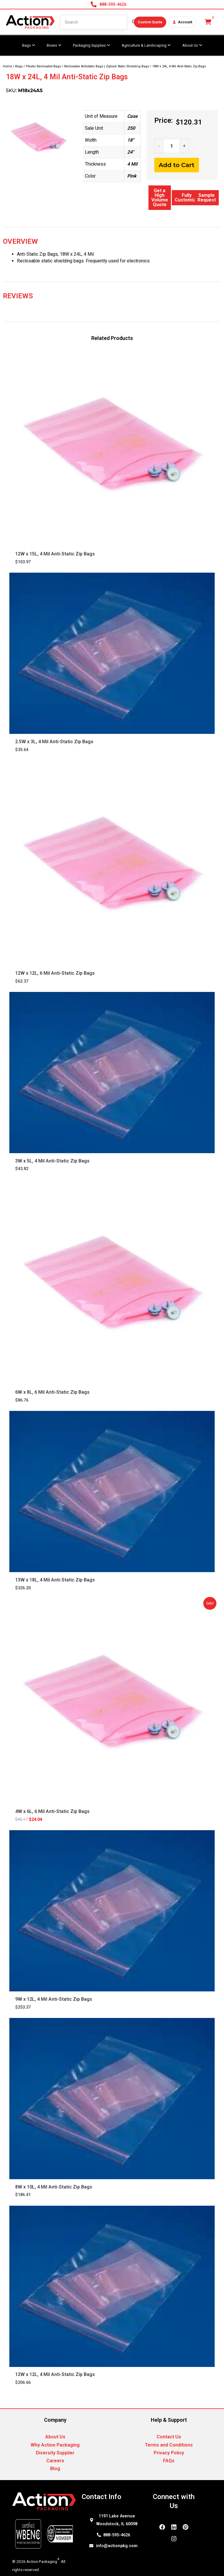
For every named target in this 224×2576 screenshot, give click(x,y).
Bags (19, 66)
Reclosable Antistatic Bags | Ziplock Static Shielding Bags (106, 66)
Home (7, 66)
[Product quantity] (171, 146)
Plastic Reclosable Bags (43, 66)
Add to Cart (177, 165)
